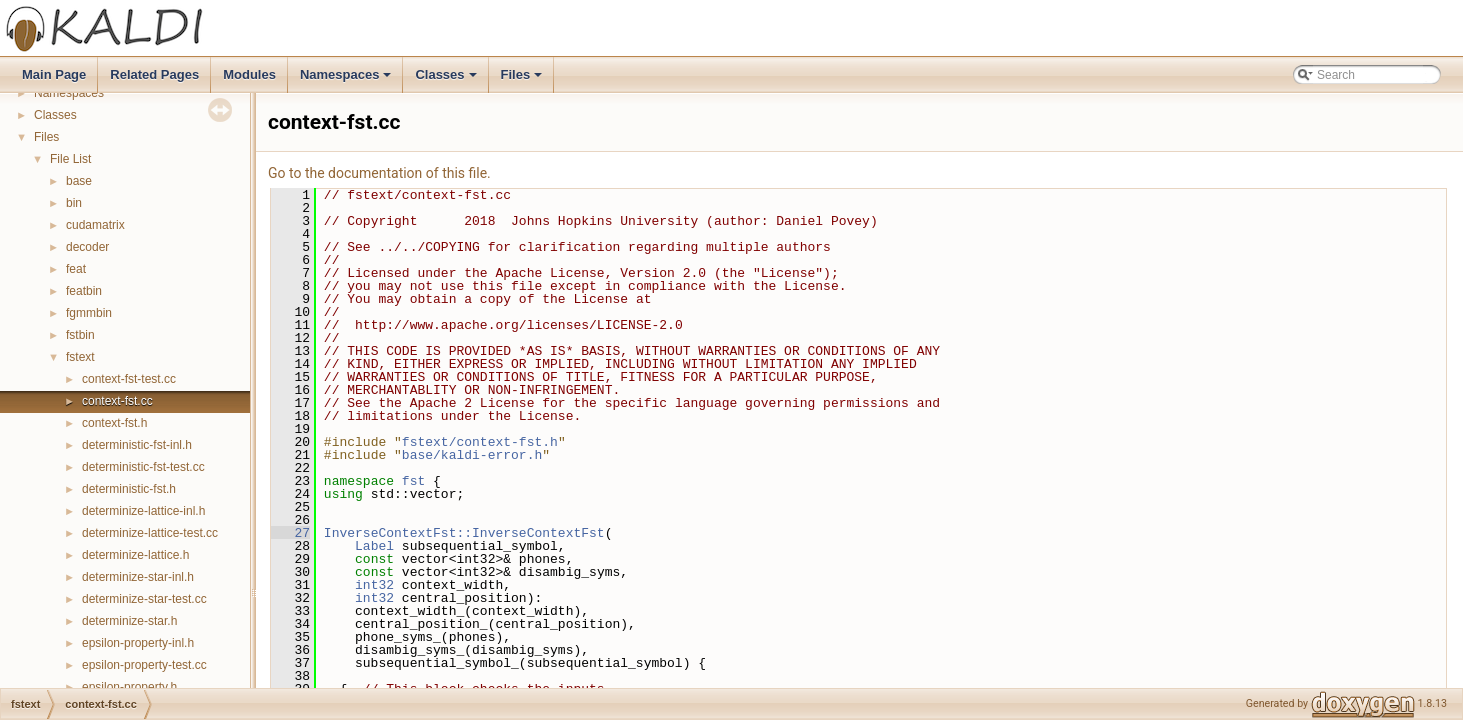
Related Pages (154, 74)
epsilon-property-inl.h (138, 643)
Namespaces (347, 80)
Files (523, 80)
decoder (87, 247)
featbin (84, 291)
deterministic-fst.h (129, 489)
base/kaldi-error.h (472, 455)
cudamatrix (95, 225)
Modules (249, 74)
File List (70, 159)
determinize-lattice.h (135, 555)
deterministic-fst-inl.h (137, 445)
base (79, 181)
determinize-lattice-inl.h (143, 511)
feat (76, 269)
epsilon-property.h (129, 687)
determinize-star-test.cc (144, 599)
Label (374, 546)
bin (74, 203)
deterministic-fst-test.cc (143, 467)
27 (290, 533)
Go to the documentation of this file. (379, 173)
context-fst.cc (117, 401)
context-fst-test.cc (129, 379)
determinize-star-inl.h (138, 577)
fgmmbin (89, 313)
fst (413, 481)
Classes (447, 80)
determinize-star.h (129, 621)
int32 (374, 585)
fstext (80, 357)
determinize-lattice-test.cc (150, 533)
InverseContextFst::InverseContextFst (464, 533)
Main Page (54, 74)
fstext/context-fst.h (480, 442)
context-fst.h (114, 423)
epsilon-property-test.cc (144, 665)
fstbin (80, 335)
